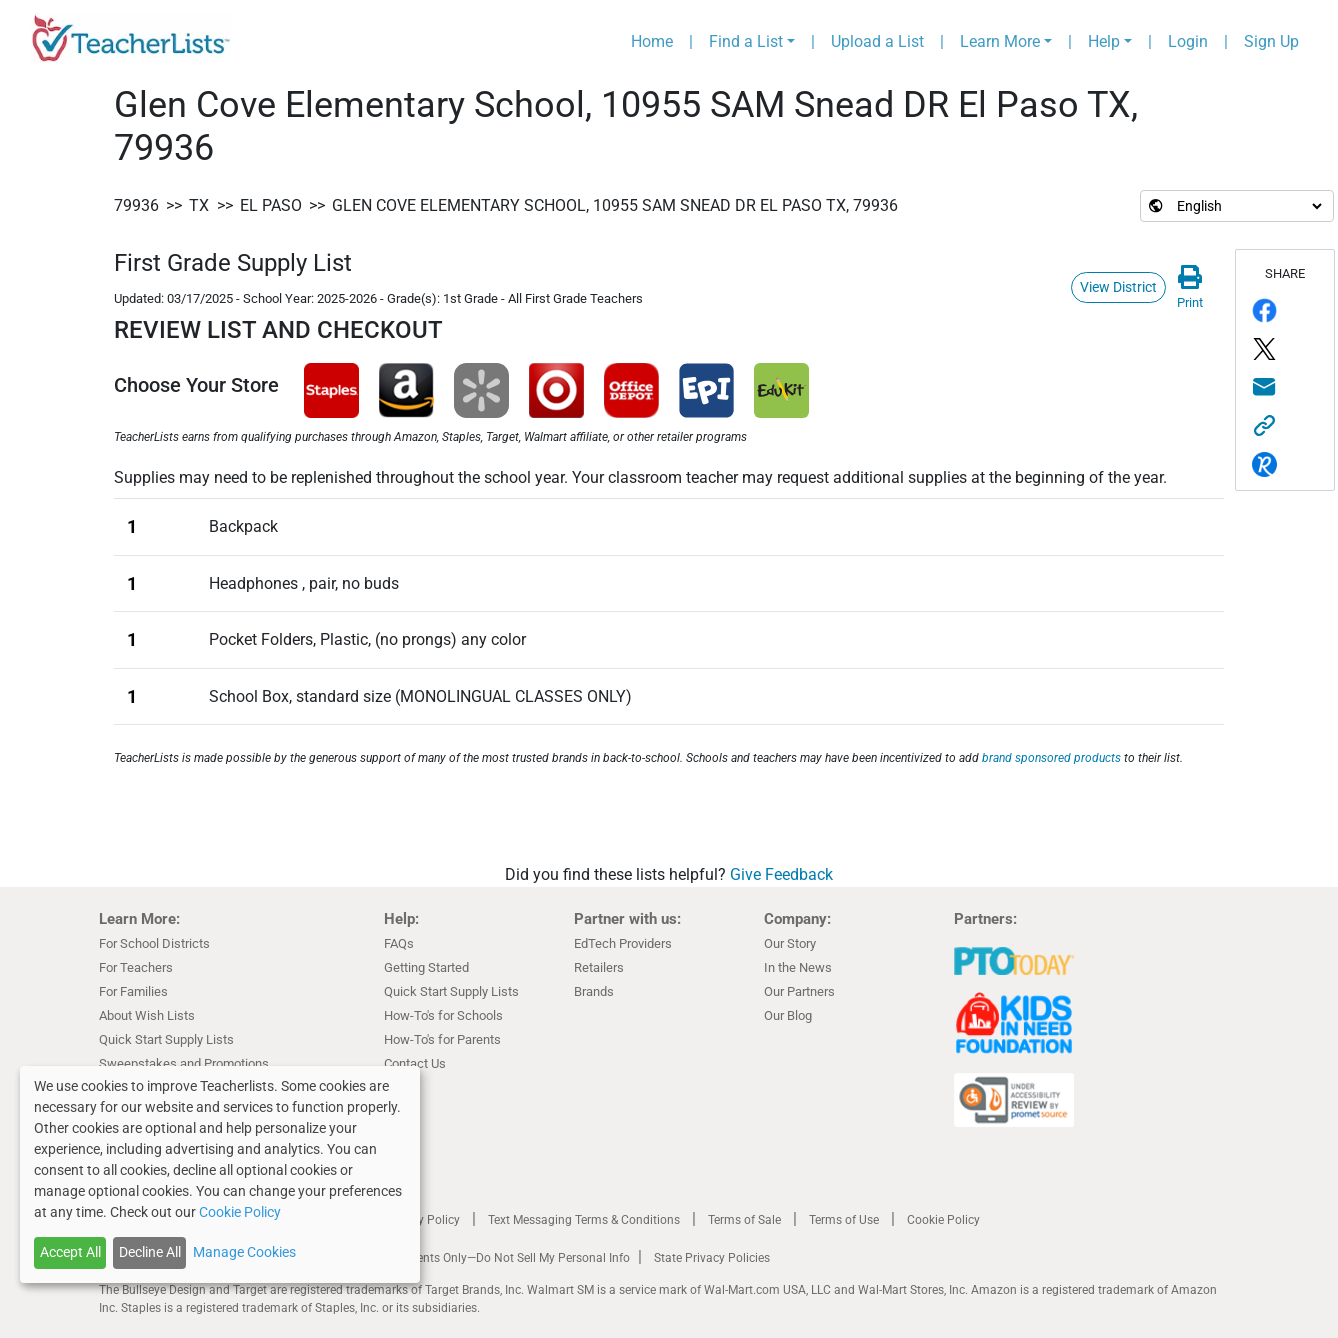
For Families (133, 991)
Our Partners (799, 991)
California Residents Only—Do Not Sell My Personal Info (481, 1258)
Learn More (1000, 41)
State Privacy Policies (712, 1258)
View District (1118, 287)
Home (652, 41)
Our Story (790, 943)
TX (199, 205)
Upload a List (877, 41)
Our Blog (788, 1015)
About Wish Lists (147, 1015)
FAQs (399, 943)
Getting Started (426, 967)
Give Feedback (781, 874)
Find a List (746, 41)
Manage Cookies (244, 1252)
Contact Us (415, 1063)
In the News (798, 967)
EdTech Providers (623, 943)
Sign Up (1271, 41)
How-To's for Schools (443, 1015)
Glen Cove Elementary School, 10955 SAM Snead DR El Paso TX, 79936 (615, 205)
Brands (594, 991)
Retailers (599, 967)
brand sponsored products (1051, 758)
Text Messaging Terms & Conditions (584, 1220)
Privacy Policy (422, 1220)
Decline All (150, 1252)
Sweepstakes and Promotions (184, 1063)
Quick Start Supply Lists (166, 1039)
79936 (136, 205)
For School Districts (154, 943)
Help (1104, 41)
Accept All (70, 1252)
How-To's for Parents (442, 1039)
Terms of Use (844, 1220)
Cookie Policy (943, 1220)
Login (1188, 41)
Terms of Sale (744, 1220)
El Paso (271, 205)
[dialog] (220, 1174)
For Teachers (136, 967)
